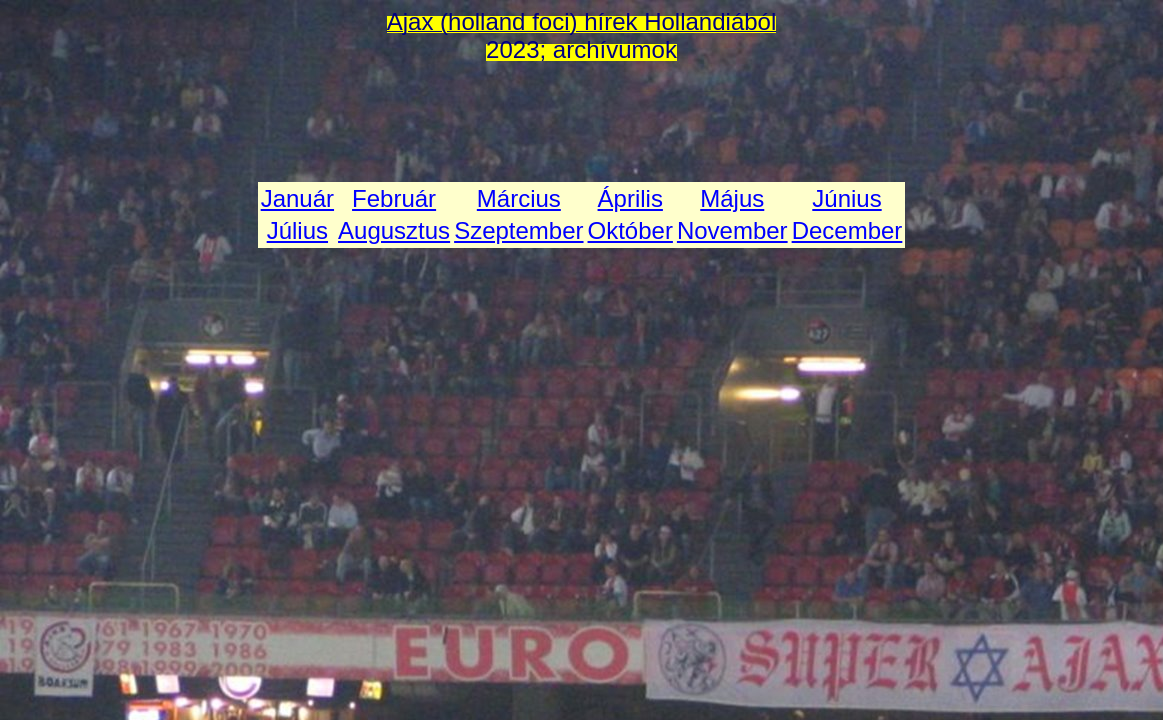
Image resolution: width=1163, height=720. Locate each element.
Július (297, 230)
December (847, 230)
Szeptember (518, 230)
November (732, 230)
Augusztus (394, 230)
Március (519, 198)
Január (297, 198)
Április (630, 198)
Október (630, 230)
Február (394, 198)
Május (732, 198)
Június (846, 198)
